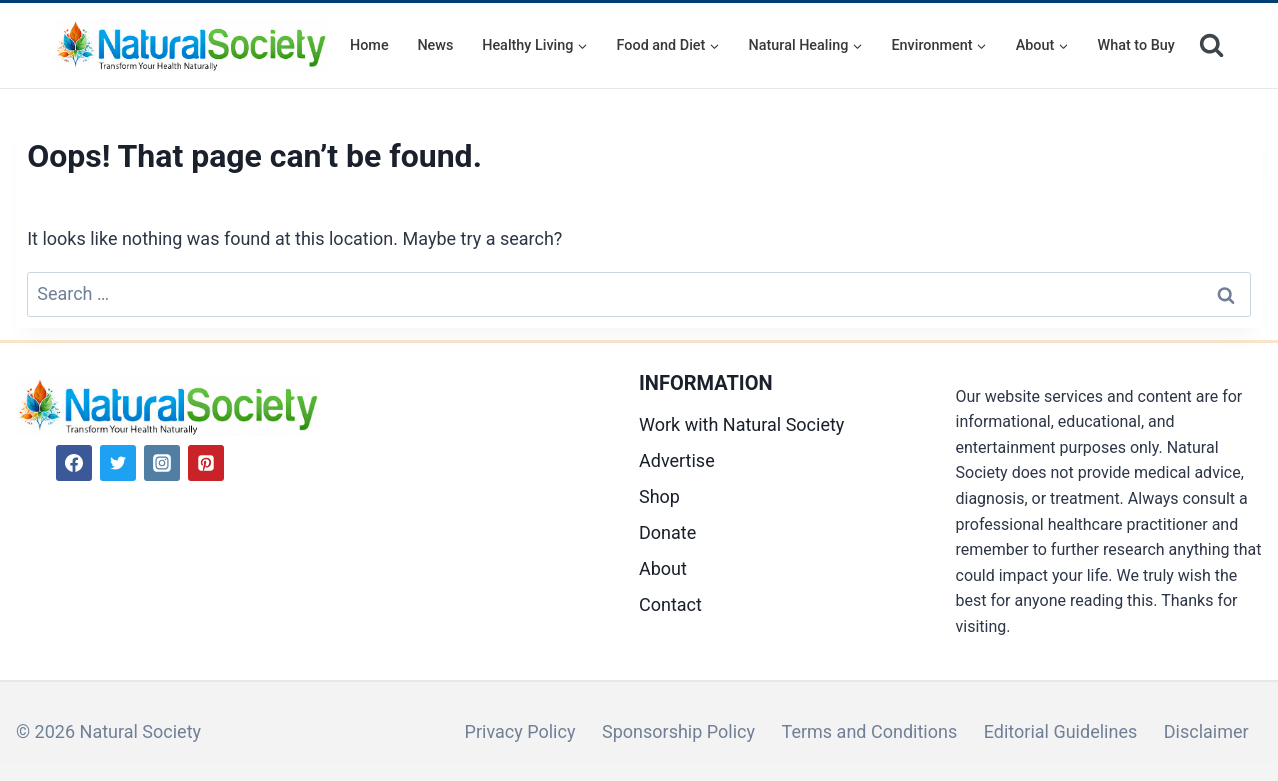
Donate (667, 532)
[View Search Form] (1211, 45)
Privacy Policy (520, 731)
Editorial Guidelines (1060, 731)
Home (369, 45)
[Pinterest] (206, 463)
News (435, 45)
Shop (659, 496)
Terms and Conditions (870, 731)
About (663, 568)
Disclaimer (1206, 731)
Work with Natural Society (741, 424)
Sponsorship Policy (678, 731)
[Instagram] (162, 463)
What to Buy (1136, 45)
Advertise (677, 460)
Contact (670, 604)
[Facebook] (74, 463)
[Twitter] (118, 463)
